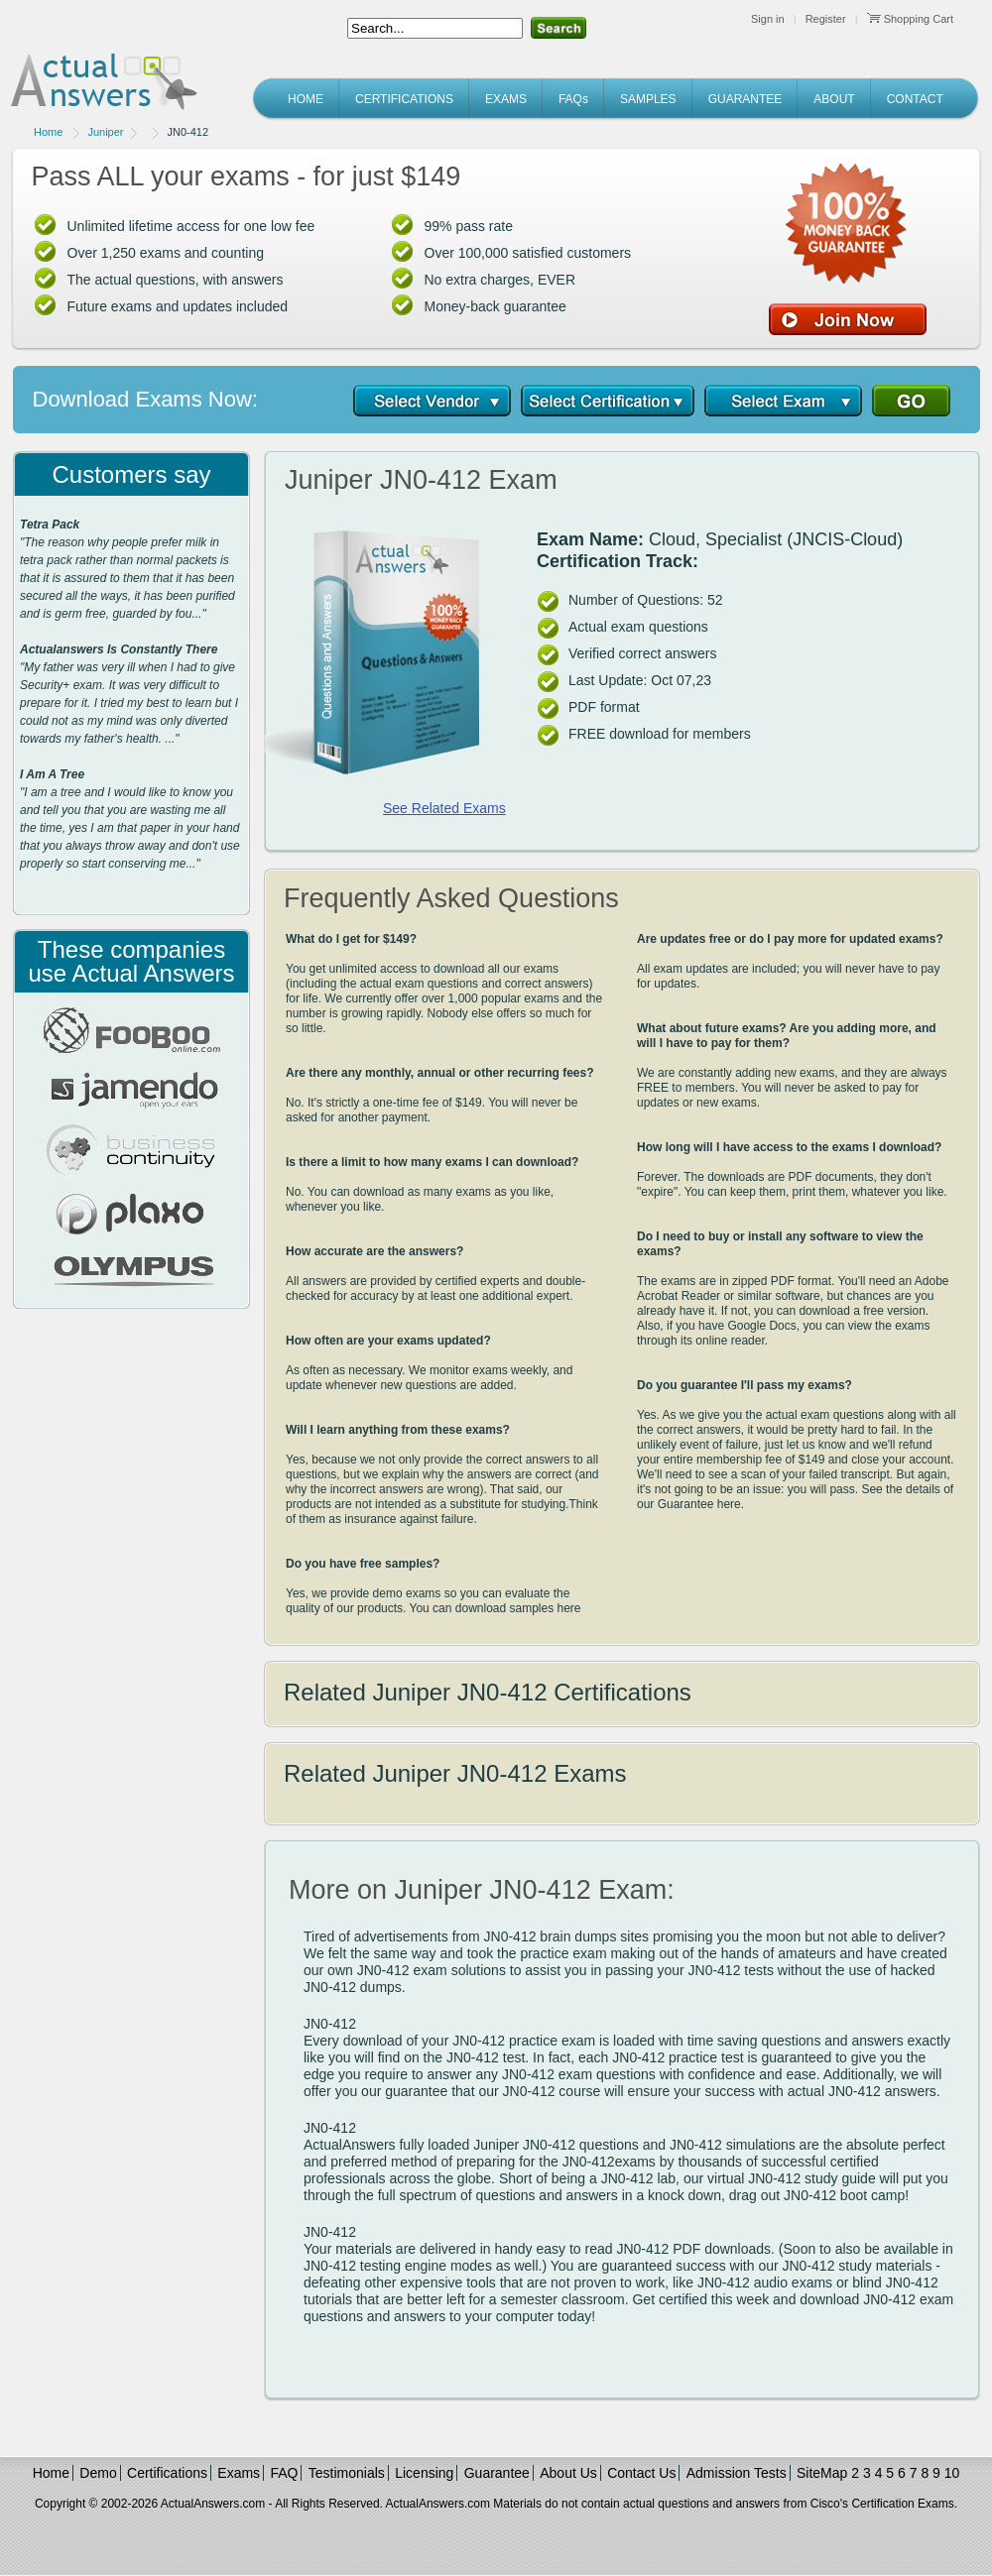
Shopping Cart (910, 19)
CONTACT (915, 99)
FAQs (573, 99)
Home (48, 132)
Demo (97, 2473)
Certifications (167, 2473)
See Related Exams (444, 808)
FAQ (284, 2473)
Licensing (424, 2473)
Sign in (768, 19)
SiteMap (822, 2473)
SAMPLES (648, 99)
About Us (568, 2473)
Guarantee (497, 2473)
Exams (238, 2473)
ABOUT (833, 99)
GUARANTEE (745, 99)
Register (826, 19)
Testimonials (347, 2473)
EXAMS (506, 99)
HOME (305, 99)
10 (952, 2473)
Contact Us (641, 2473)
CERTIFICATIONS (404, 99)
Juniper (105, 132)
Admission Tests (736, 2473)
